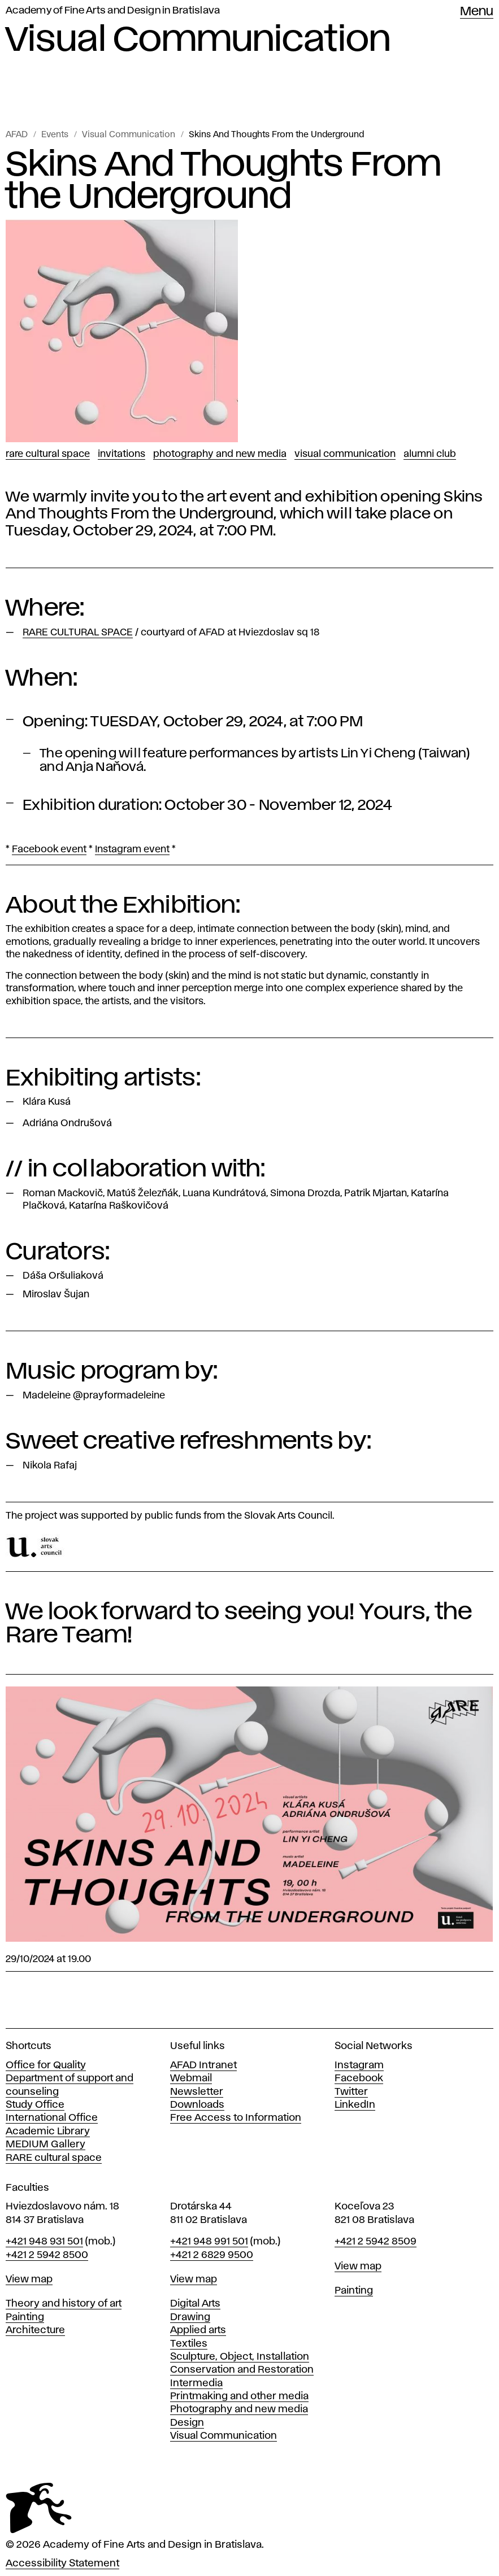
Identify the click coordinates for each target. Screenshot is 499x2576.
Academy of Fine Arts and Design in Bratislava (113, 10)
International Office (52, 2117)
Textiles (188, 2343)
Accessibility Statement (62, 2563)
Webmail (191, 2078)
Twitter (351, 2091)
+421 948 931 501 (44, 2241)
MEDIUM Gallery (45, 2144)
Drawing (190, 2317)
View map (29, 2279)
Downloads (197, 2104)
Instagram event (132, 849)
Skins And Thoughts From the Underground (276, 135)
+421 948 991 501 (209, 2241)
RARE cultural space (54, 2158)
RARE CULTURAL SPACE (48, 454)
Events (54, 135)
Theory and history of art (64, 2303)
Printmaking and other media (239, 2396)
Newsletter (196, 2091)
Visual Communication (128, 135)
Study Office (35, 2104)
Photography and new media (239, 2409)
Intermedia (196, 2383)
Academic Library (48, 2131)
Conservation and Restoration (242, 2369)
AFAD (17, 135)
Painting (25, 2317)
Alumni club (429, 454)
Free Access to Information (235, 2117)
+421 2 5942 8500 (47, 2255)
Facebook (359, 2078)
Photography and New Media (220, 454)
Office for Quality (46, 2065)
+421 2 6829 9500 (211, 2255)
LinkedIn (355, 2104)
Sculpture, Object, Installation (239, 2356)
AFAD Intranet (203, 2065)
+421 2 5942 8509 (375, 2241)
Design (187, 2422)
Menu (476, 12)
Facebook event (49, 849)
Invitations (121, 454)
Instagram (359, 2065)
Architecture (35, 2330)
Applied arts (198, 2330)
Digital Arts (195, 2303)
